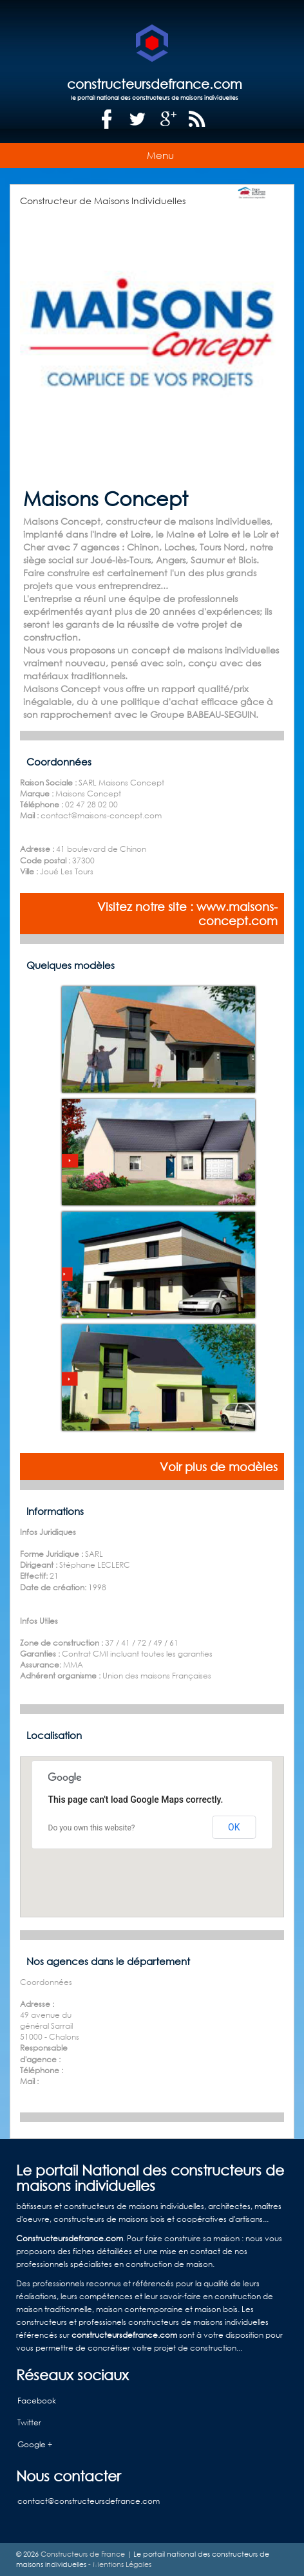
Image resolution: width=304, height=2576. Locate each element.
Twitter (29, 2422)
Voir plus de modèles (219, 1467)
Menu (160, 155)
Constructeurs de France (83, 2554)
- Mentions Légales (118, 2564)
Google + (34, 2444)
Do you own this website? (91, 1827)
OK (234, 1827)
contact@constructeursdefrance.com (88, 2501)
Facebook (36, 2400)
